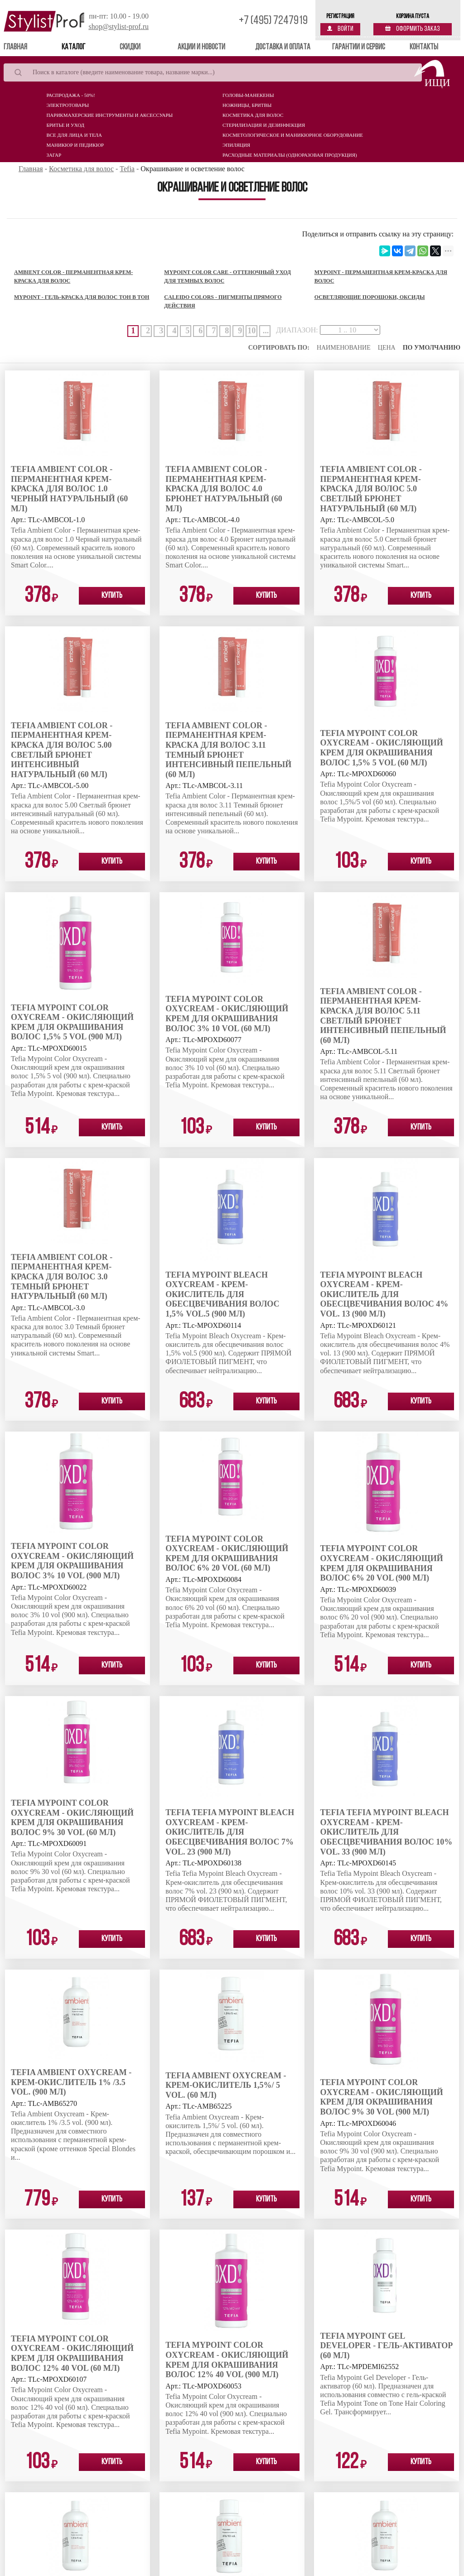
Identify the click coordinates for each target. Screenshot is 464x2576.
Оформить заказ (412, 29)
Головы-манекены (248, 95)
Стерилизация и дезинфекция (263, 125)
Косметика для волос (252, 115)
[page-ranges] (350, 330)
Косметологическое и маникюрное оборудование (292, 135)
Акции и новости (201, 47)
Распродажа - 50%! (70, 95)
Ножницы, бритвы (246, 105)
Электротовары (67, 105)
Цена (387, 347)
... (266, 330)
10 (251, 330)
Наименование (344, 347)
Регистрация (340, 16)
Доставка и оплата (282, 47)
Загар (53, 155)
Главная (28, 47)
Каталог (73, 47)
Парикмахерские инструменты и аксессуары (109, 115)
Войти (340, 29)
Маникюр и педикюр (75, 145)
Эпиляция (236, 145)
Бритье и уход (65, 125)
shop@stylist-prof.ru (118, 26)
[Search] (213, 72)
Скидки (130, 47)
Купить (112, 595)
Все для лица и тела (74, 135)
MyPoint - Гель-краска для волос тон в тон (81, 297)
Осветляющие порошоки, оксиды (369, 297)
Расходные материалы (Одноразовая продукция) (289, 155)
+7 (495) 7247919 (273, 21)
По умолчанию (431, 347)
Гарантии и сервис (358, 47)
